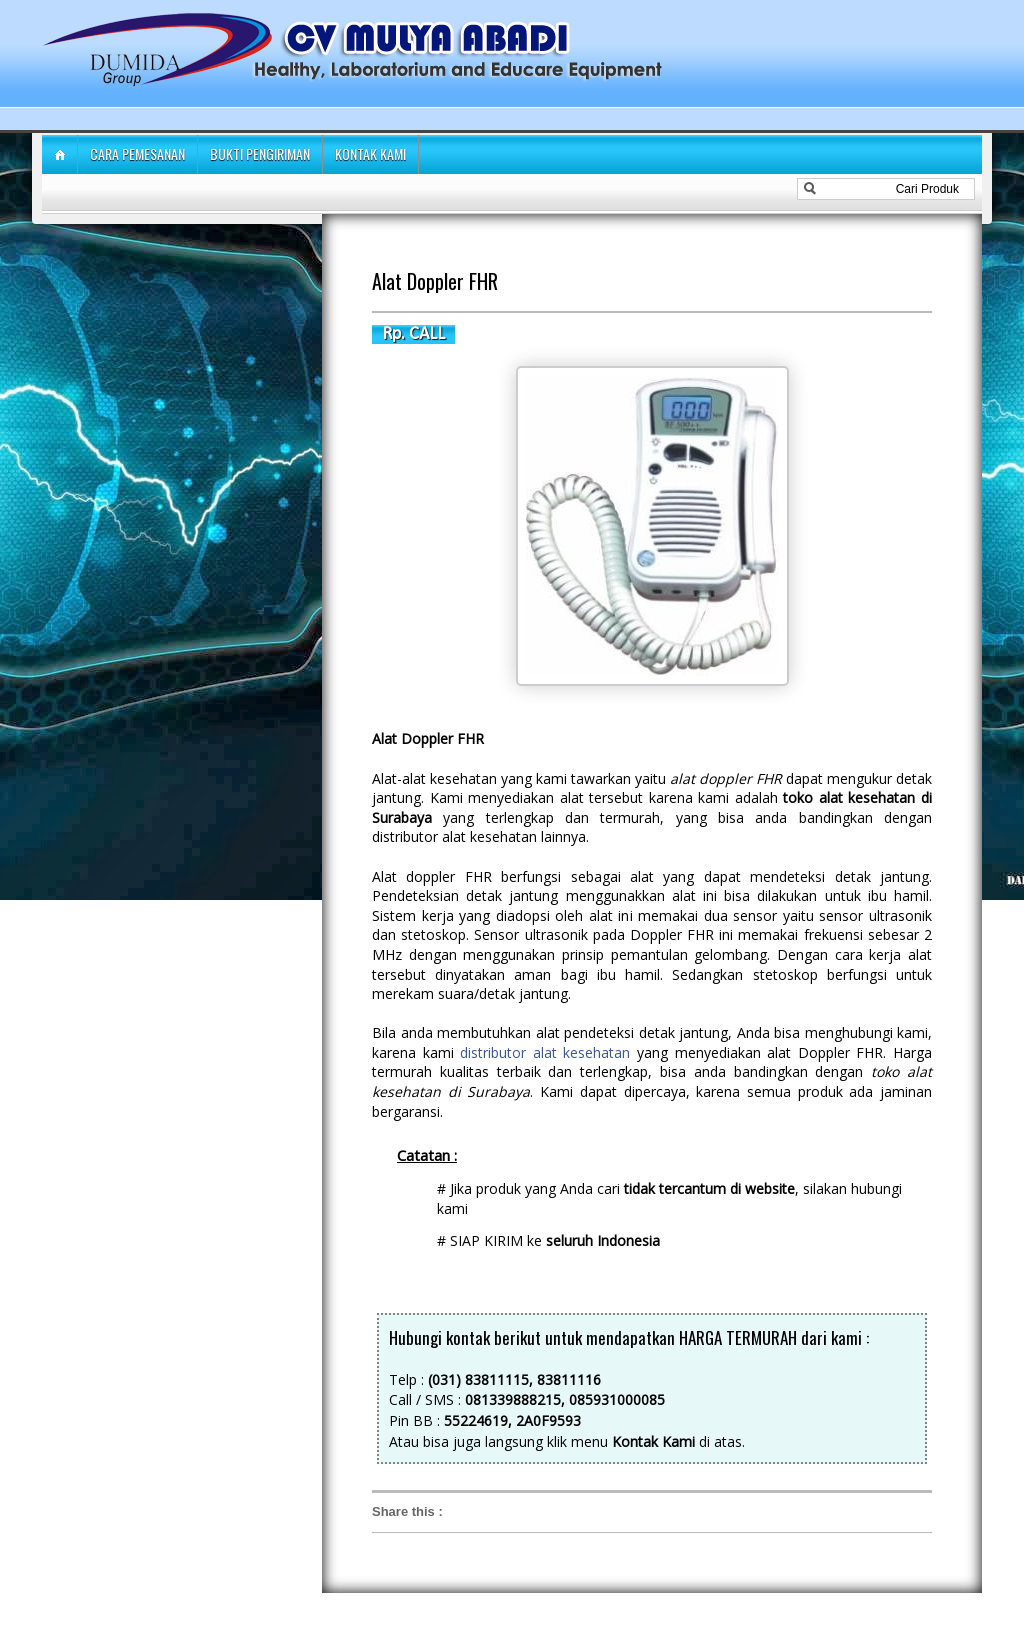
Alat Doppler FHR (435, 281)
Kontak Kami (370, 153)
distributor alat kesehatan (545, 1052)
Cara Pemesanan (137, 153)
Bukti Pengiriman (260, 153)
